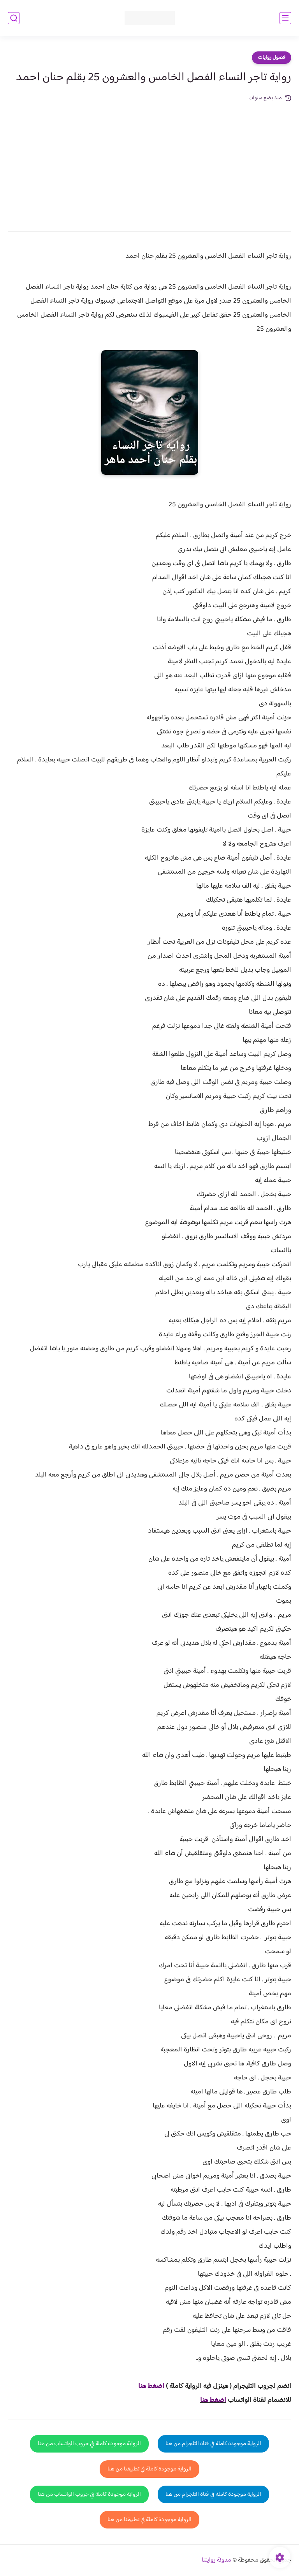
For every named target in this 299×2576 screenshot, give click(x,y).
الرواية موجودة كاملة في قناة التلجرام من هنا (213, 2444)
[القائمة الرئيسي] (285, 18)
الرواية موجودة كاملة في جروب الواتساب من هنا (89, 2444)
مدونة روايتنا (216, 2560)
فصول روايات (271, 57)
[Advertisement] (149, 161)
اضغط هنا (213, 2400)
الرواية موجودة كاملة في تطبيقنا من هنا (149, 2469)
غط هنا (147, 2386)
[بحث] (13, 18)
